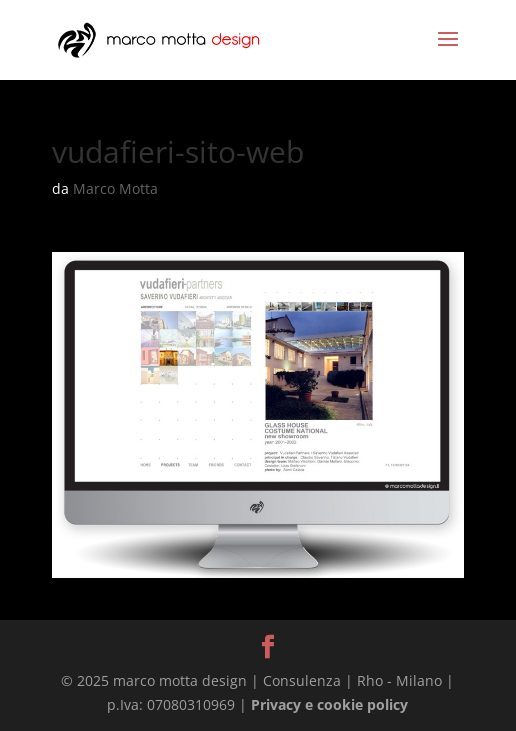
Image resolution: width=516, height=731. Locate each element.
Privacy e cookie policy (329, 704)
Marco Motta (115, 188)
